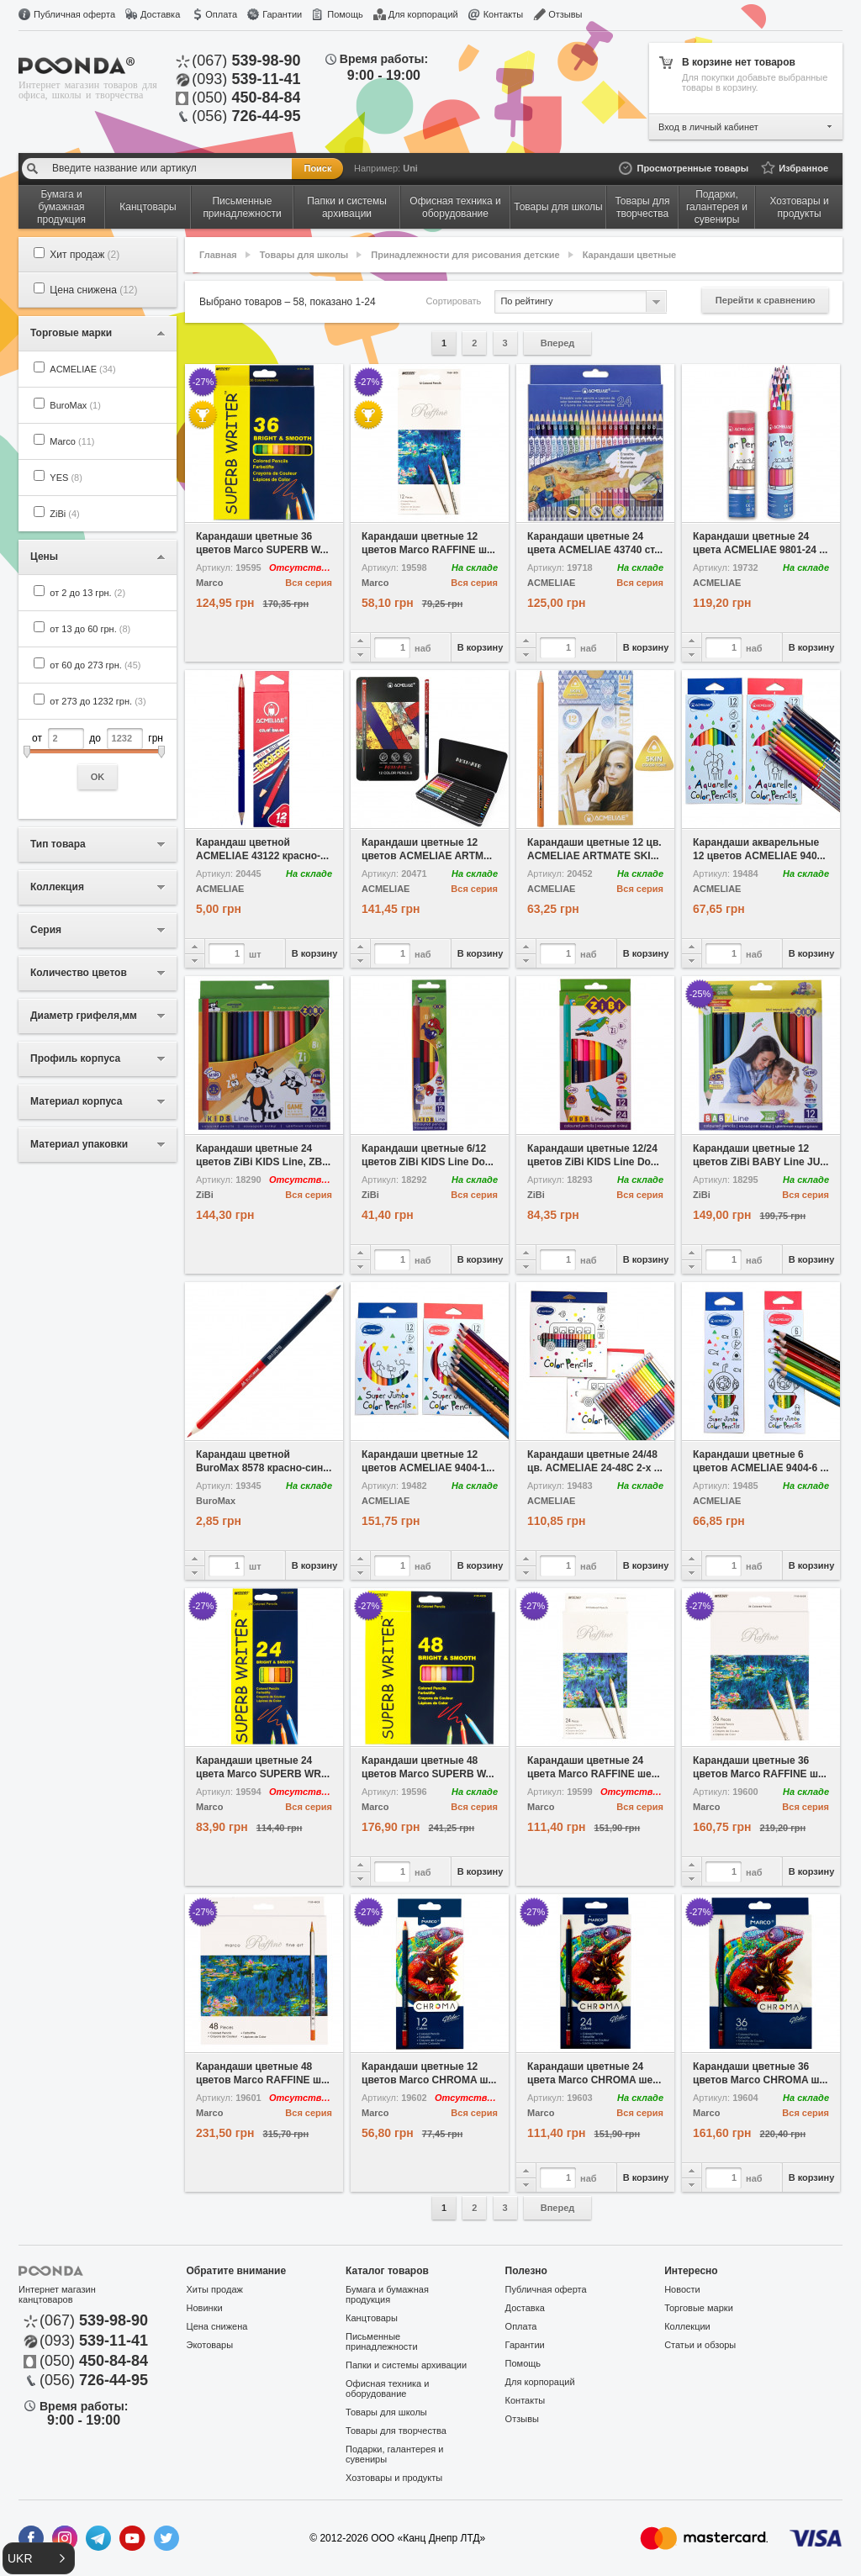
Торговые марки (698, 2308)
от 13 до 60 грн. (90, 629)
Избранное (803, 168)
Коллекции (687, 2326)
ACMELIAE (82, 369)
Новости (682, 2289)
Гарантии (282, 14)
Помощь (345, 14)
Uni (410, 168)
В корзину (480, 647)
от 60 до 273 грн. (95, 665)
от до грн (97, 758)
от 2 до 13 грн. (87, 593)
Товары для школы (304, 255)
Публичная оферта (74, 14)
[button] (38, 2558)
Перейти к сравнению (766, 300)
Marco (72, 441)
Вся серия (308, 583)
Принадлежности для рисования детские (465, 255)
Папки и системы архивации (406, 2365)
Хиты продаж (215, 2289)
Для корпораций (423, 14)
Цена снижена (93, 290)
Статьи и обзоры (700, 2345)
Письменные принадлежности (381, 2341)
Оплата (221, 14)
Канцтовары (372, 2318)
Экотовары (210, 2345)
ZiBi (64, 514)
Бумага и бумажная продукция (387, 2294)
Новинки (205, 2308)
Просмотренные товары (692, 168)
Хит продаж (84, 255)
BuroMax (75, 405)
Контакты (503, 14)
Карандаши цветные (629, 255)
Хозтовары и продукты (394, 2478)
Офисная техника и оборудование (387, 2388)
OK (98, 777)
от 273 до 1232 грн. (97, 701)
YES (66, 477)
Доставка (160, 14)
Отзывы (565, 14)
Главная (218, 255)
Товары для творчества (396, 2431)
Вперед (558, 343)
